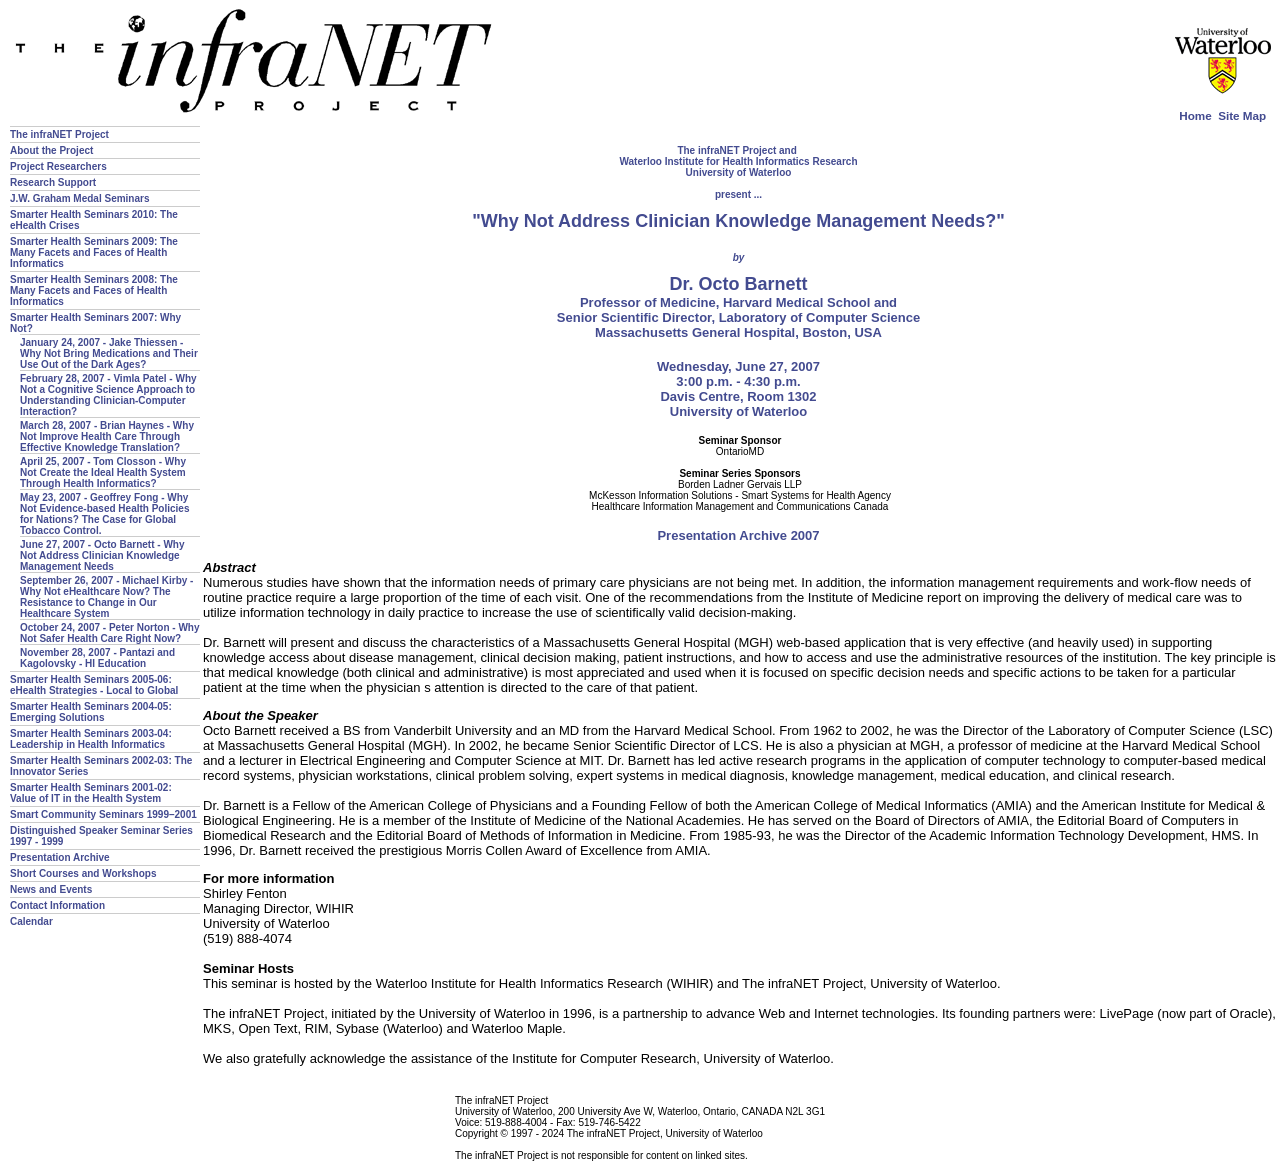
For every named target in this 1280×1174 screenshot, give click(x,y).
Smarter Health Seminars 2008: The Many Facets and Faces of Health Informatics (94, 290)
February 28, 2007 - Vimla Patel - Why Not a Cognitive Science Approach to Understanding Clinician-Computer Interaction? (108, 395)
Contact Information (57, 905)
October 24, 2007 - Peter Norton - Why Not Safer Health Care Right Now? (110, 633)
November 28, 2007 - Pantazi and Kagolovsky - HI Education (97, 658)
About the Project (51, 150)
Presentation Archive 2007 (738, 535)
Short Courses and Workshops (83, 873)
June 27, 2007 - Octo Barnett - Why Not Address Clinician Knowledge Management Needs (102, 555)
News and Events (51, 889)
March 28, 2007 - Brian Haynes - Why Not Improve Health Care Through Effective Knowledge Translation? (107, 436)
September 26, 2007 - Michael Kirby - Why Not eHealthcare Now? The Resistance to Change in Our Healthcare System (106, 597)
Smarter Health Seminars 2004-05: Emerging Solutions (91, 712)
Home (1195, 115)
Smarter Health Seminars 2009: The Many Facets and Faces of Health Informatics (94, 252)
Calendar (31, 921)
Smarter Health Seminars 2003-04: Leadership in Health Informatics (91, 739)
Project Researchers (58, 166)
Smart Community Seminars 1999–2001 (103, 814)
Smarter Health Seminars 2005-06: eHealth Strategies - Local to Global (94, 685)
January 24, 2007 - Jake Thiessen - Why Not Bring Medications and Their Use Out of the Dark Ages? (109, 353)
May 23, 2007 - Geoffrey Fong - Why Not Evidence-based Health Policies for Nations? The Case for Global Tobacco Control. (105, 514)
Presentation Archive (60, 857)
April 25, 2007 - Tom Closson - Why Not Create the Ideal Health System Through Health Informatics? (103, 472)
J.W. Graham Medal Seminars (80, 198)
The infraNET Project (59, 134)
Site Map (1242, 115)
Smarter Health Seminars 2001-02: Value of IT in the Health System (91, 793)
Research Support (53, 182)
